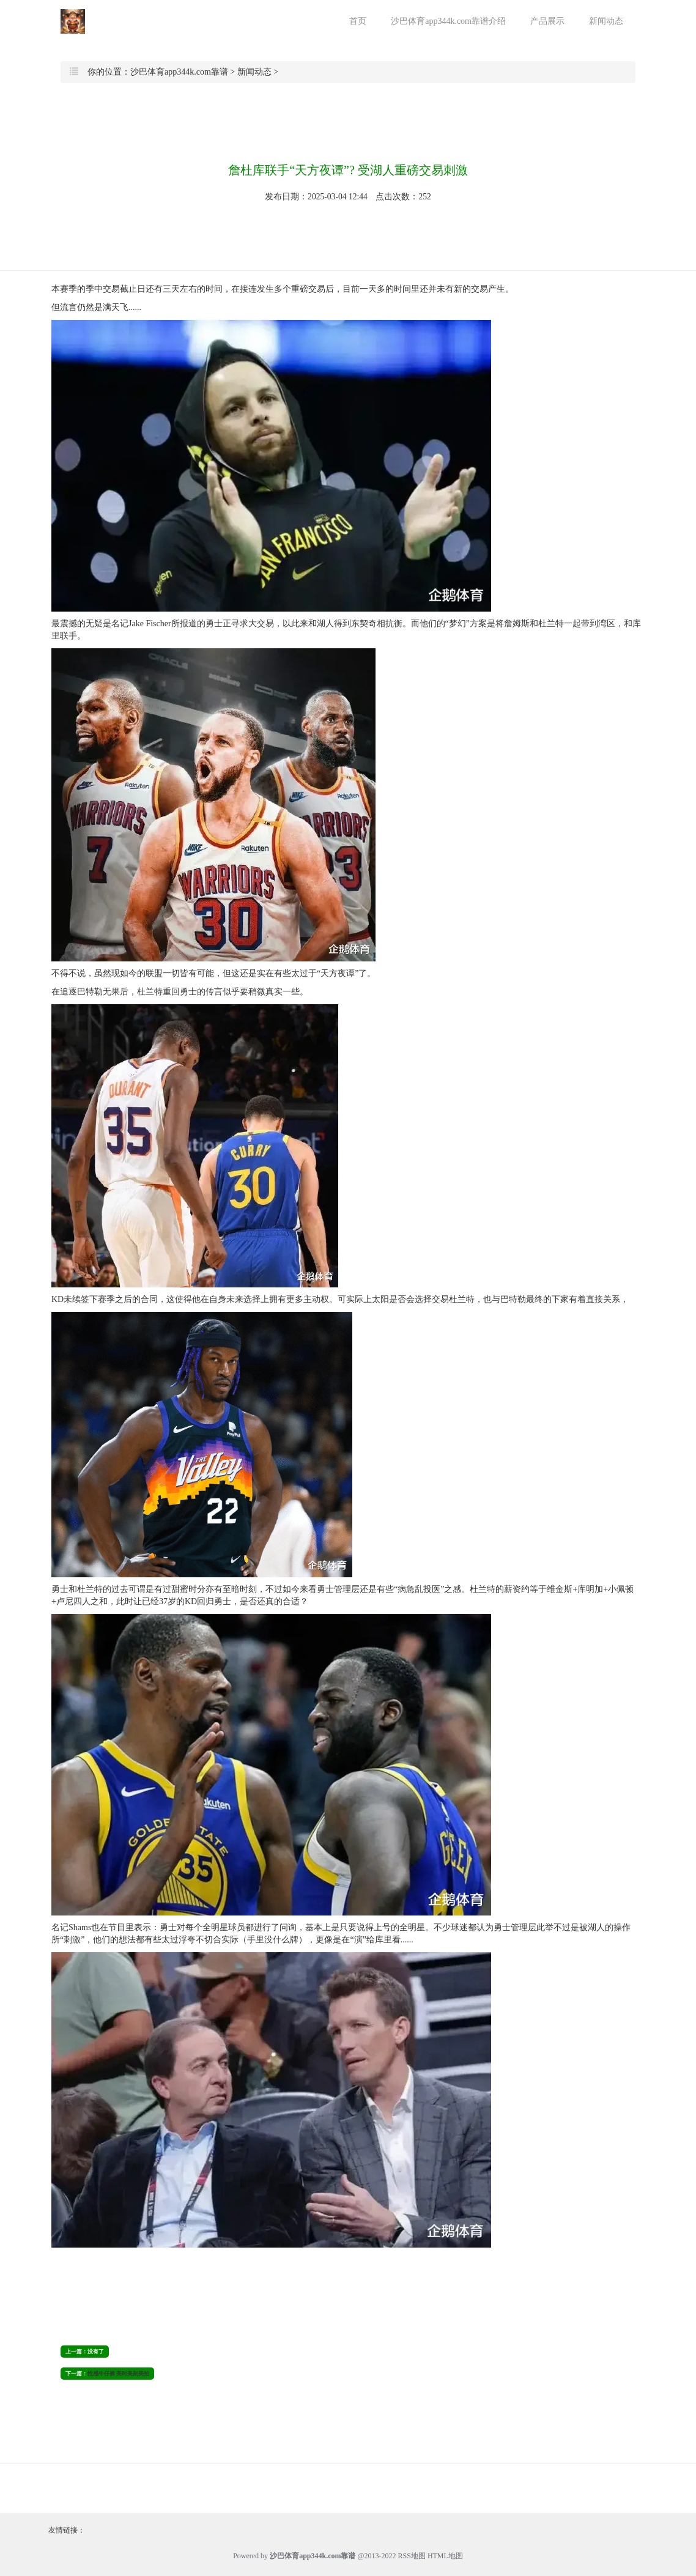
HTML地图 (445, 2556)
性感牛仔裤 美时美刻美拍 (118, 2374)
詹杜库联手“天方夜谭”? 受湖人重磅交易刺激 (348, 170)
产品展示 (547, 21)
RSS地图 (412, 2556)
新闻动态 (606, 21)
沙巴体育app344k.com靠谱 (179, 71)
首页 (357, 21)
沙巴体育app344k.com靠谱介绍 (448, 21)
